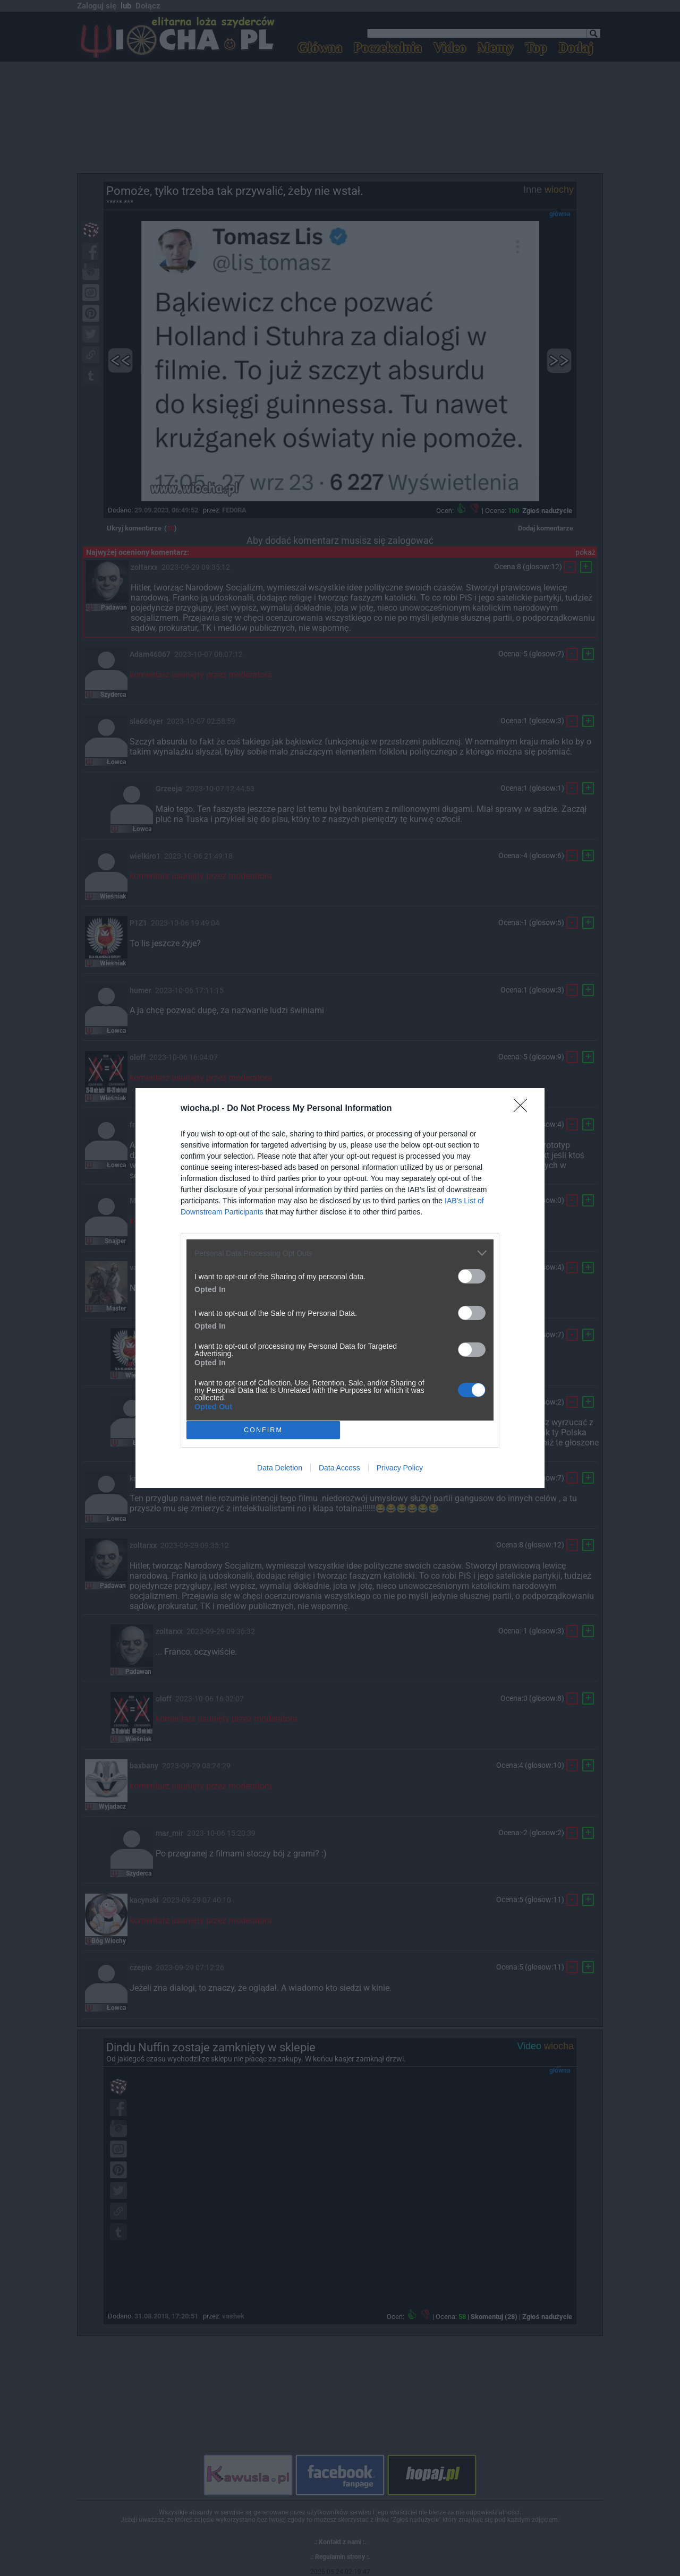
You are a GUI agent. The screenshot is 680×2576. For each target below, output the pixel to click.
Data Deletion (279, 1468)
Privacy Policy (400, 1468)
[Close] (524, 1109)
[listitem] (340, 1253)
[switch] (472, 1276)
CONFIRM (263, 1430)
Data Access (339, 1468)
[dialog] (340, 1288)
